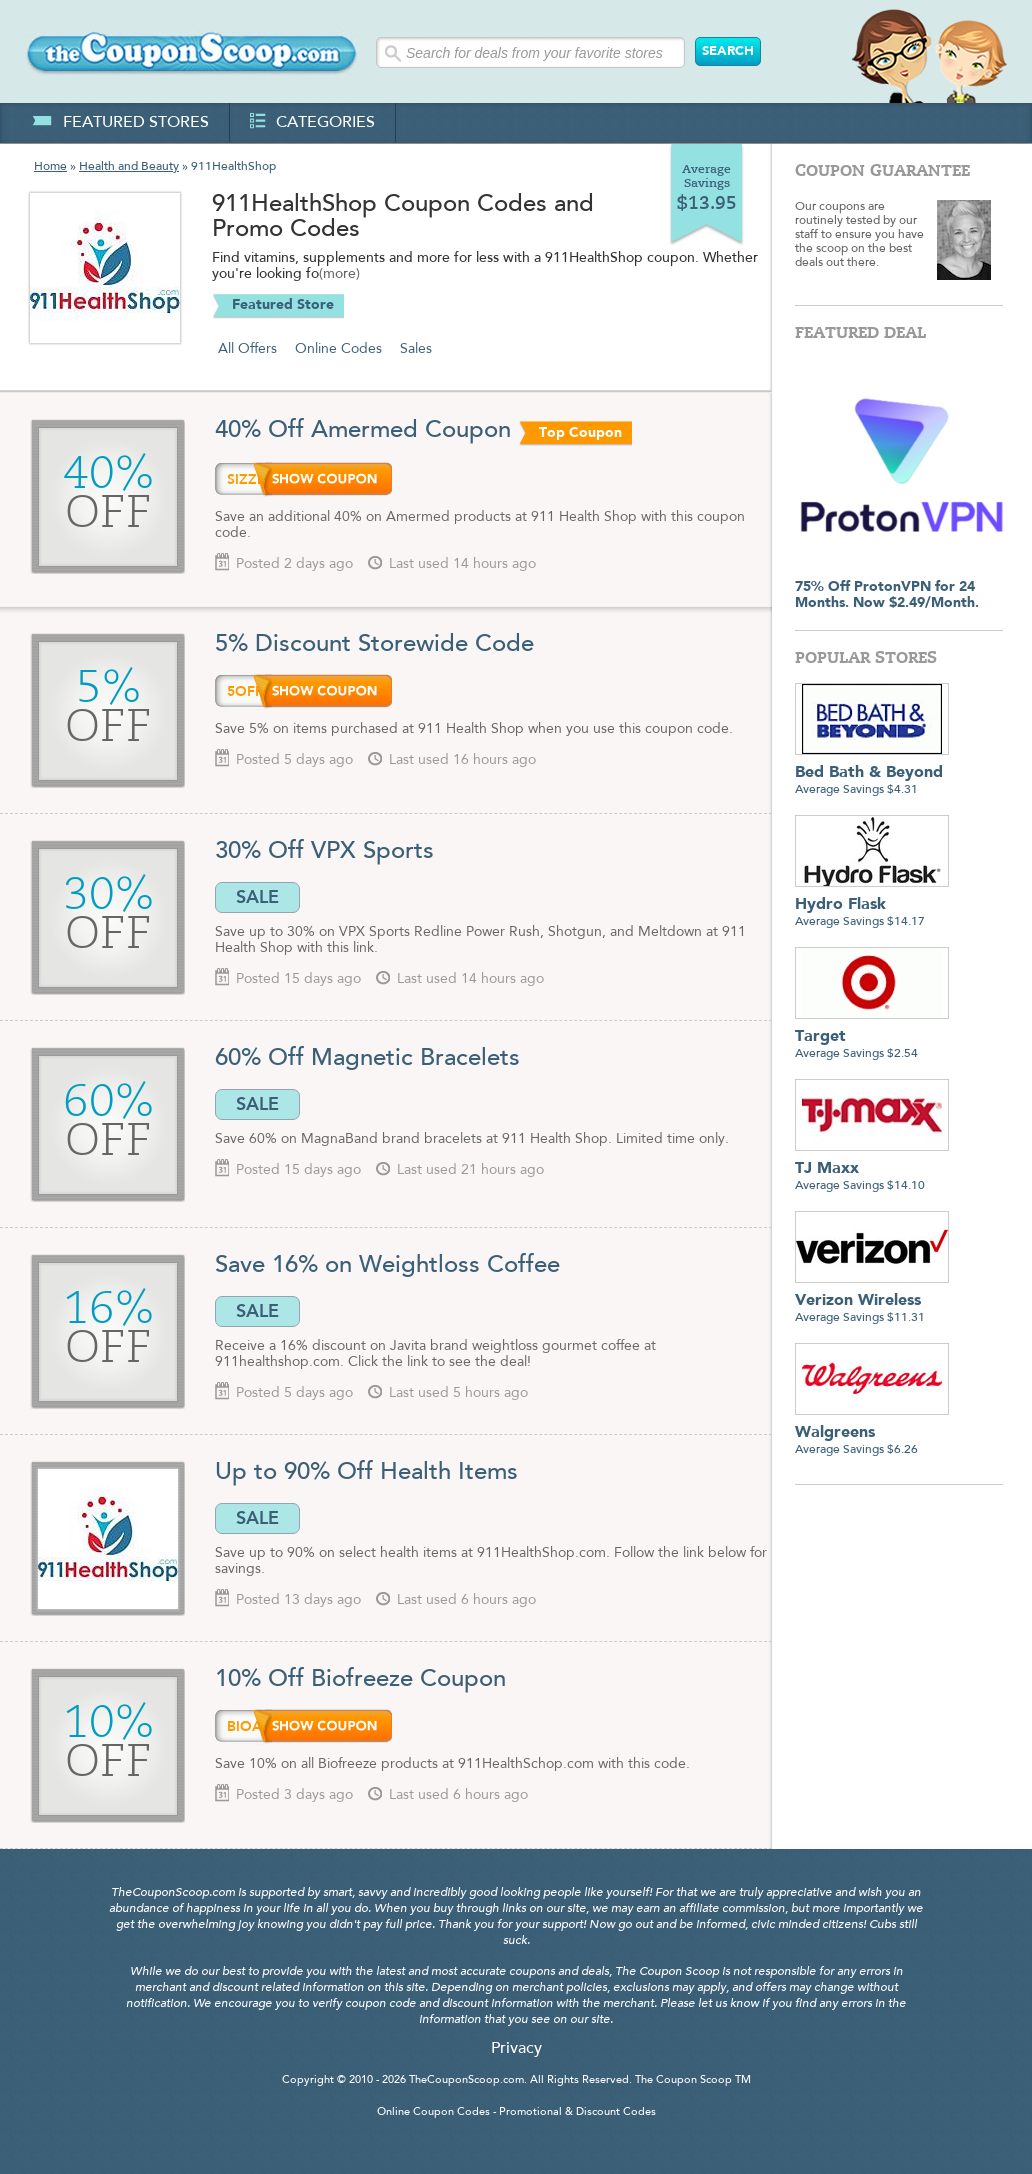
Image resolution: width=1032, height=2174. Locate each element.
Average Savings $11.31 (872, 1301)
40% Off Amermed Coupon (363, 431)
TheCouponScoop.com (466, 2080)
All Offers (247, 349)
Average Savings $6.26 (872, 1433)
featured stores (120, 123)
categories (312, 123)
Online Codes (338, 349)
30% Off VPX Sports (324, 852)
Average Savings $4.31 (872, 773)
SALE (257, 897)
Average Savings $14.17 (872, 905)
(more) (339, 275)
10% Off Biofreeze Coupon (360, 1680)
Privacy (516, 2049)
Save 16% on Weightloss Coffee (387, 1266)
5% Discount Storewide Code (374, 645)
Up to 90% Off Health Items (366, 1473)
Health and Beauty (129, 167)
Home (50, 167)
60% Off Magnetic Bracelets (367, 1059)
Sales (416, 349)
